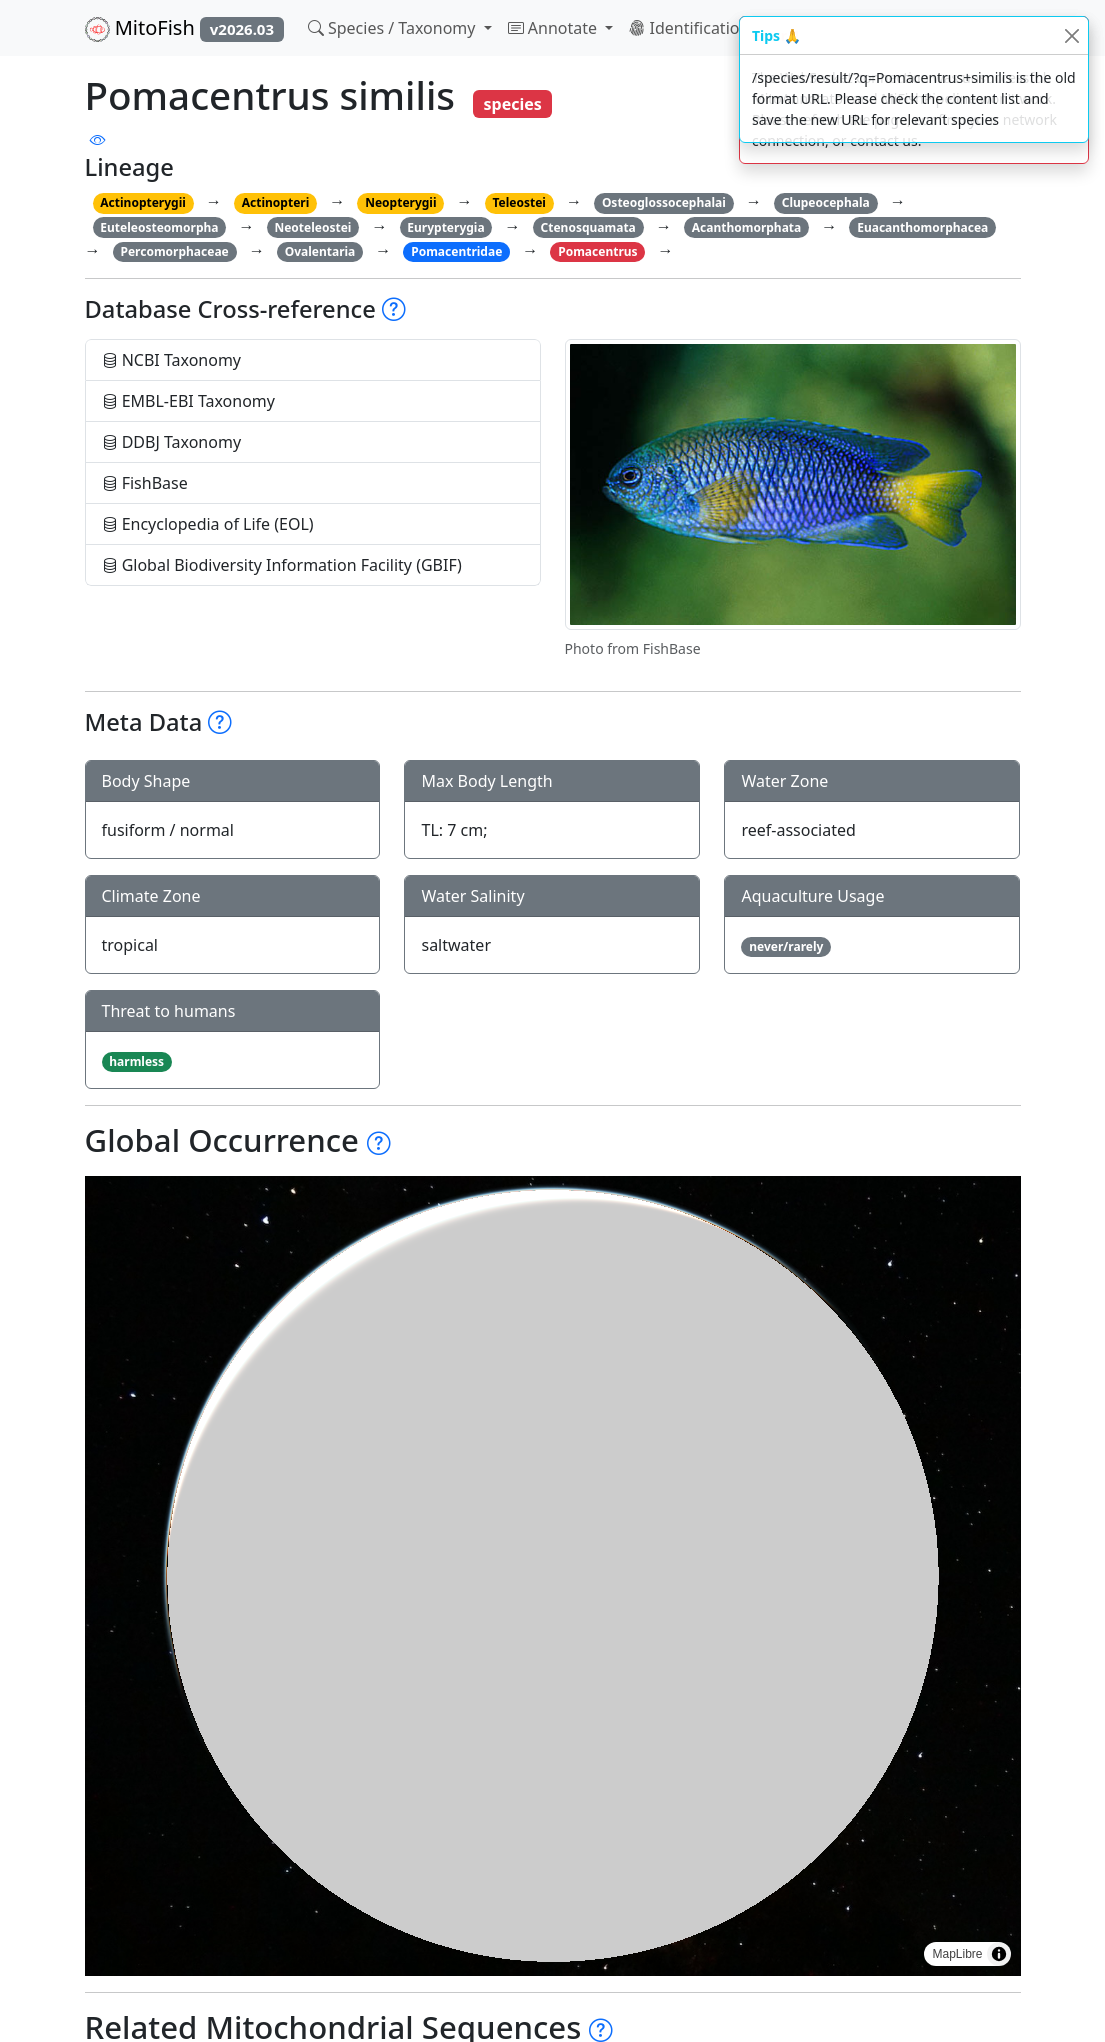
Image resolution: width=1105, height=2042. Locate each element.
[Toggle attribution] (999, 1954)
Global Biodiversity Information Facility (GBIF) (282, 565)
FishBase (145, 483)
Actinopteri (276, 202)
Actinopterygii (143, 202)
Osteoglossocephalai (664, 202)
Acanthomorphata (747, 227)
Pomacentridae (456, 251)
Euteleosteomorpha (159, 227)
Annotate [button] (555, 28)
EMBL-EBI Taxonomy (189, 401)
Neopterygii (400, 202)
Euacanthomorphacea (922, 227)
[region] (553, 1576)
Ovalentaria (320, 251)
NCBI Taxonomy (172, 360)
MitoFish (184, 28)
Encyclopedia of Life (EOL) (208, 524)
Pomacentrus (597, 251)
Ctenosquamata (588, 227)
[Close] (1071, 35)
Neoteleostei (312, 227)
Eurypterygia (445, 227)
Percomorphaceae (174, 251)
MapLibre (957, 1954)
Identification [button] (691, 28)
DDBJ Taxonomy (172, 442)
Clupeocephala (826, 202)
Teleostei (518, 202)
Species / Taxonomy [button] (394, 28)
